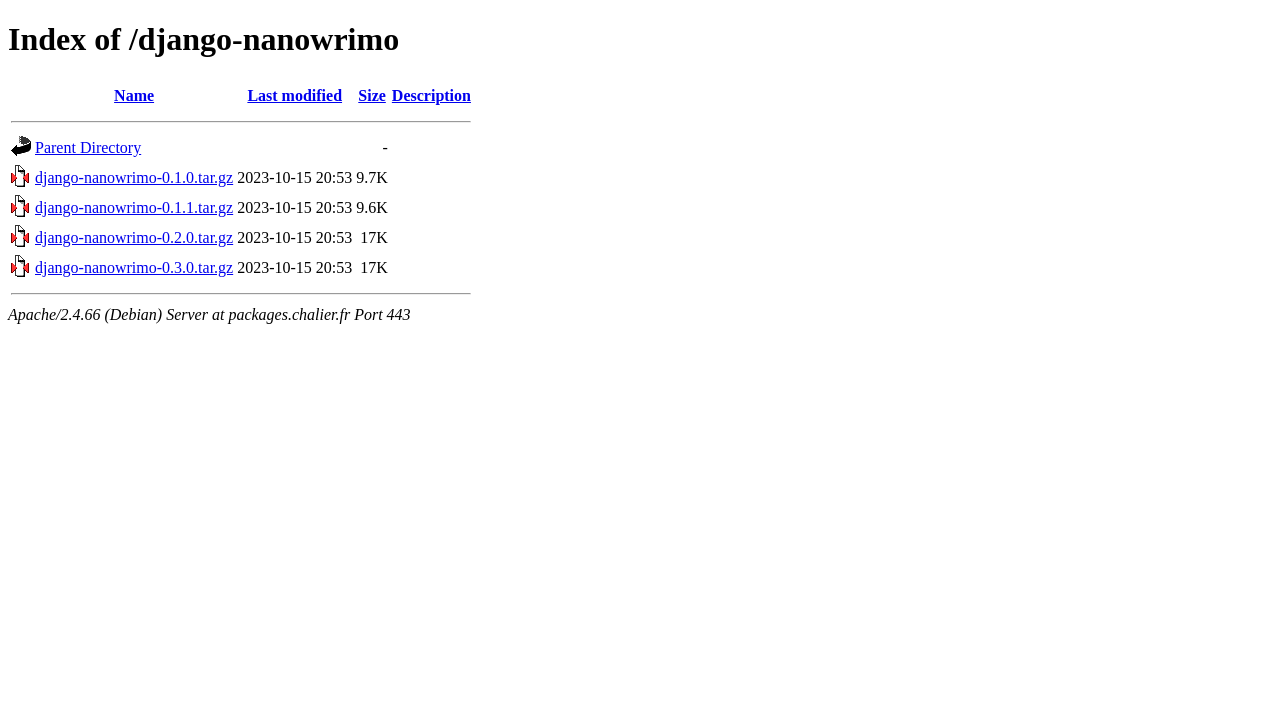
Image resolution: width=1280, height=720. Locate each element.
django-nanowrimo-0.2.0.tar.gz (134, 237)
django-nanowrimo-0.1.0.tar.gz (134, 177)
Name (134, 95)
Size (372, 95)
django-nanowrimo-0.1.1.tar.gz (134, 207)
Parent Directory (88, 147)
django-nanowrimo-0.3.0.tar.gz (134, 267)
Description (431, 95)
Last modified (294, 95)
